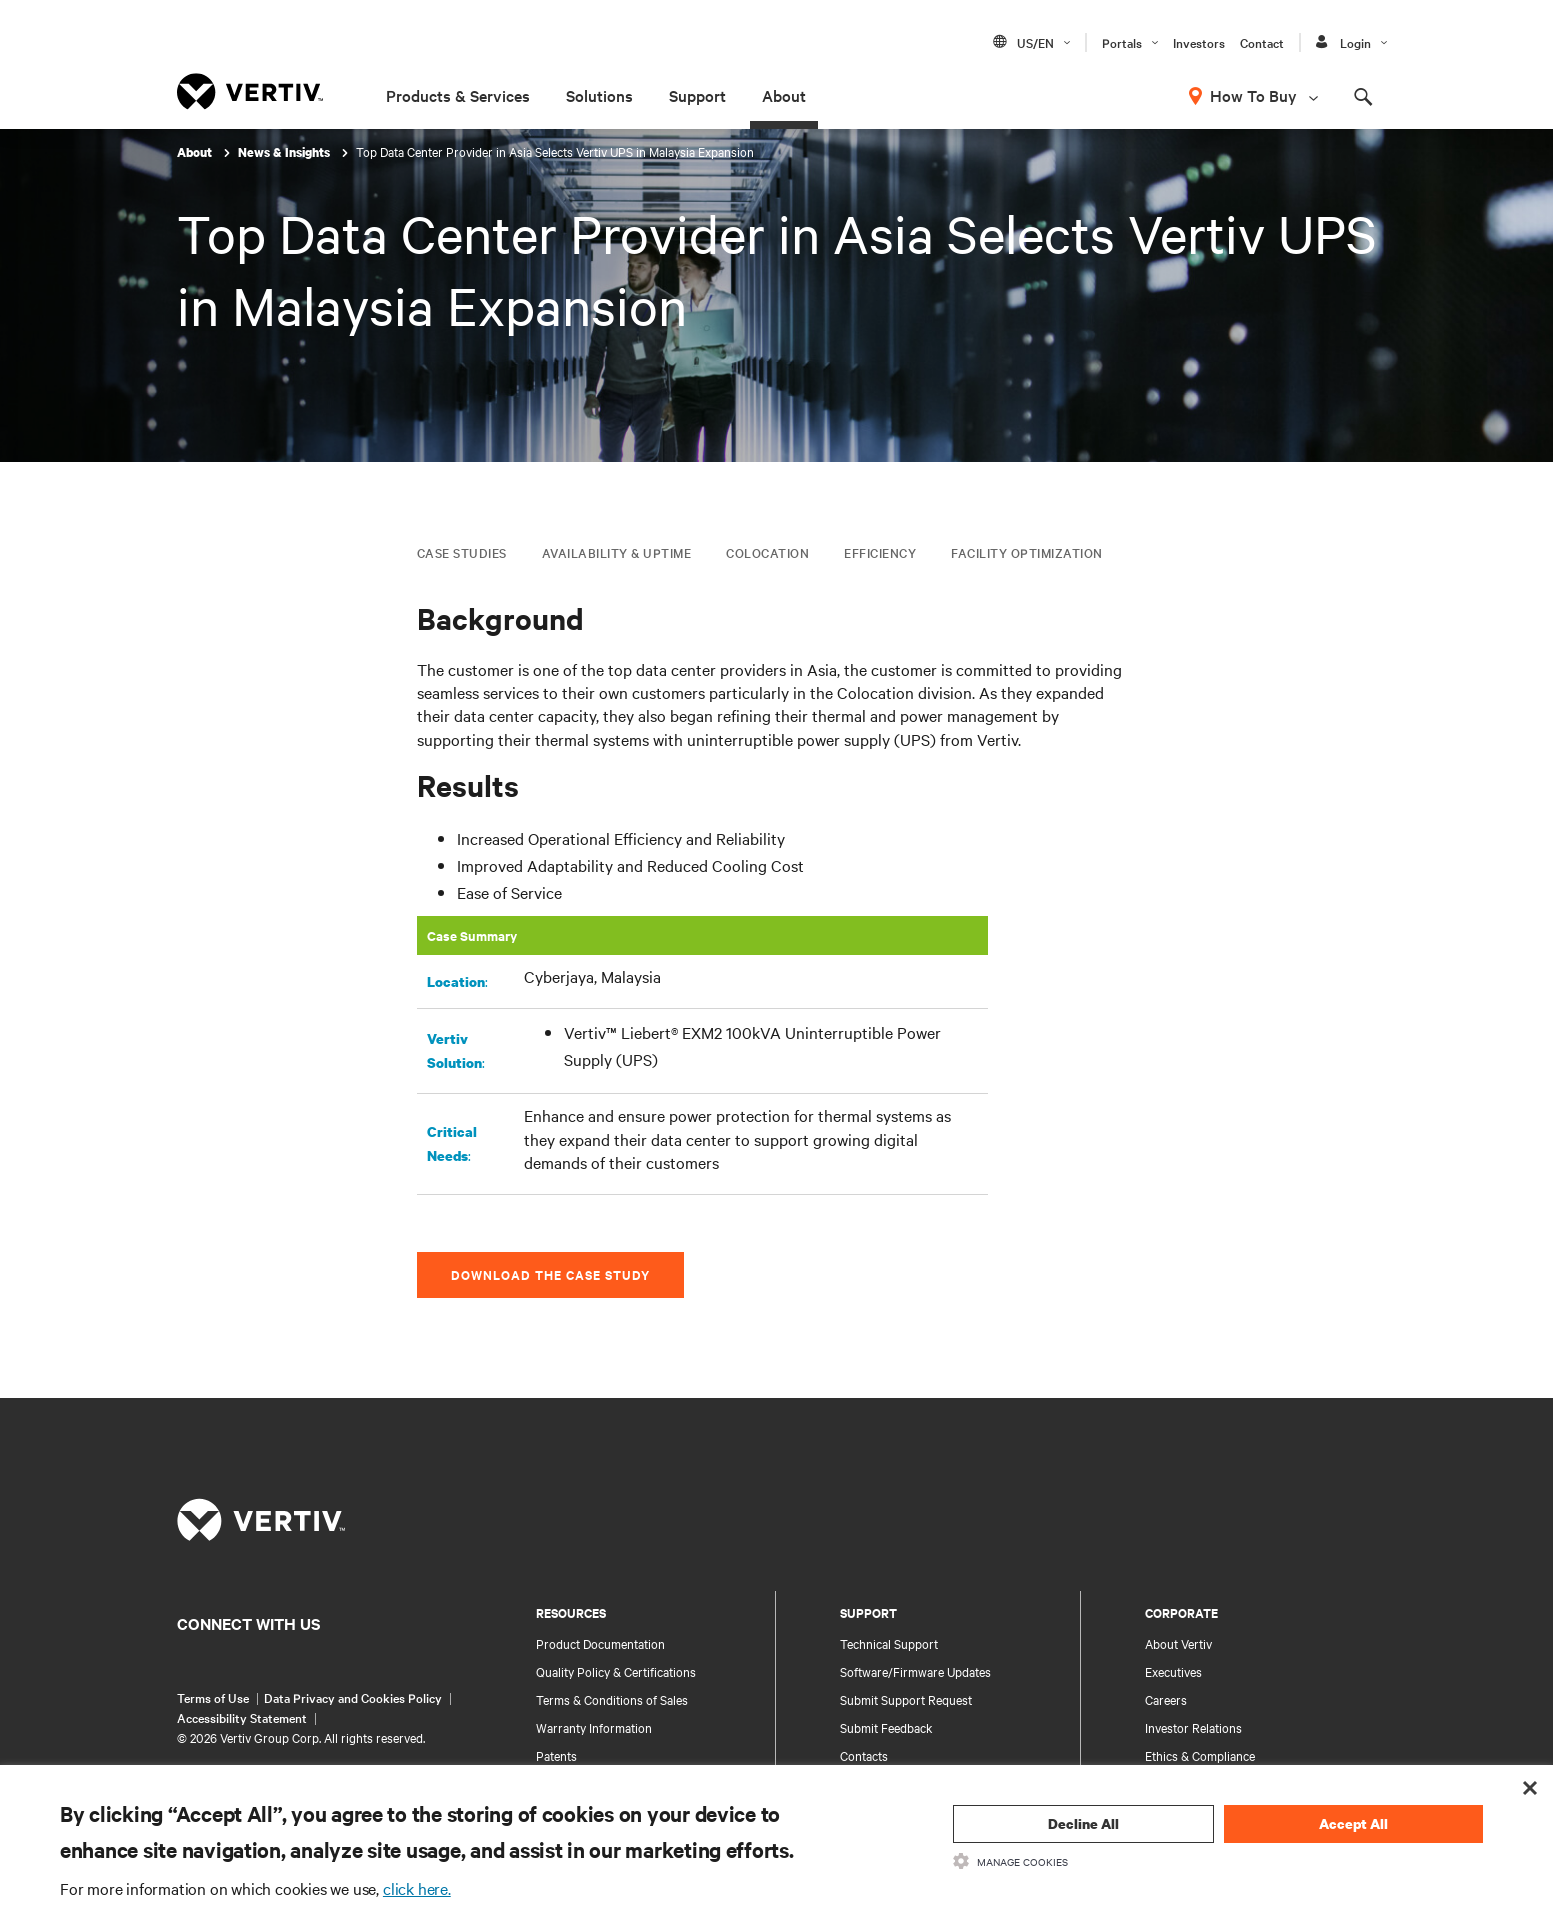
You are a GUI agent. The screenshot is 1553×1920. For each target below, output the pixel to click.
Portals (1122, 42)
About (784, 95)
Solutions (599, 95)
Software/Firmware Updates (915, 1671)
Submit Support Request (906, 1699)
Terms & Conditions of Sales (612, 1699)
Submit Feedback (886, 1727)
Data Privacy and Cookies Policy (353, 1697)
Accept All (1353, 1823)
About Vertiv (1178, 1643)
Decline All (1083, 1823)
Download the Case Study (550, 1274)
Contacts (864, 1755)
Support (697, 95)
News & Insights (285, 152)
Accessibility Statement (242, 1717)
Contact (1262, 42)
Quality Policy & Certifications (616, 1671)
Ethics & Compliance (1200, 1755)
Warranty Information (594, 1727)
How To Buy (1253, 95)
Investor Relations (1193, 1727)
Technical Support (889, 1643)
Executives (1173, 1671)
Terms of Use (213, 1697)
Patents (556, 1755)
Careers (1166, 1699)
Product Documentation (600, 1643)
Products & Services (458, 95)
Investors (1199, 42)
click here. (417, 1888)
